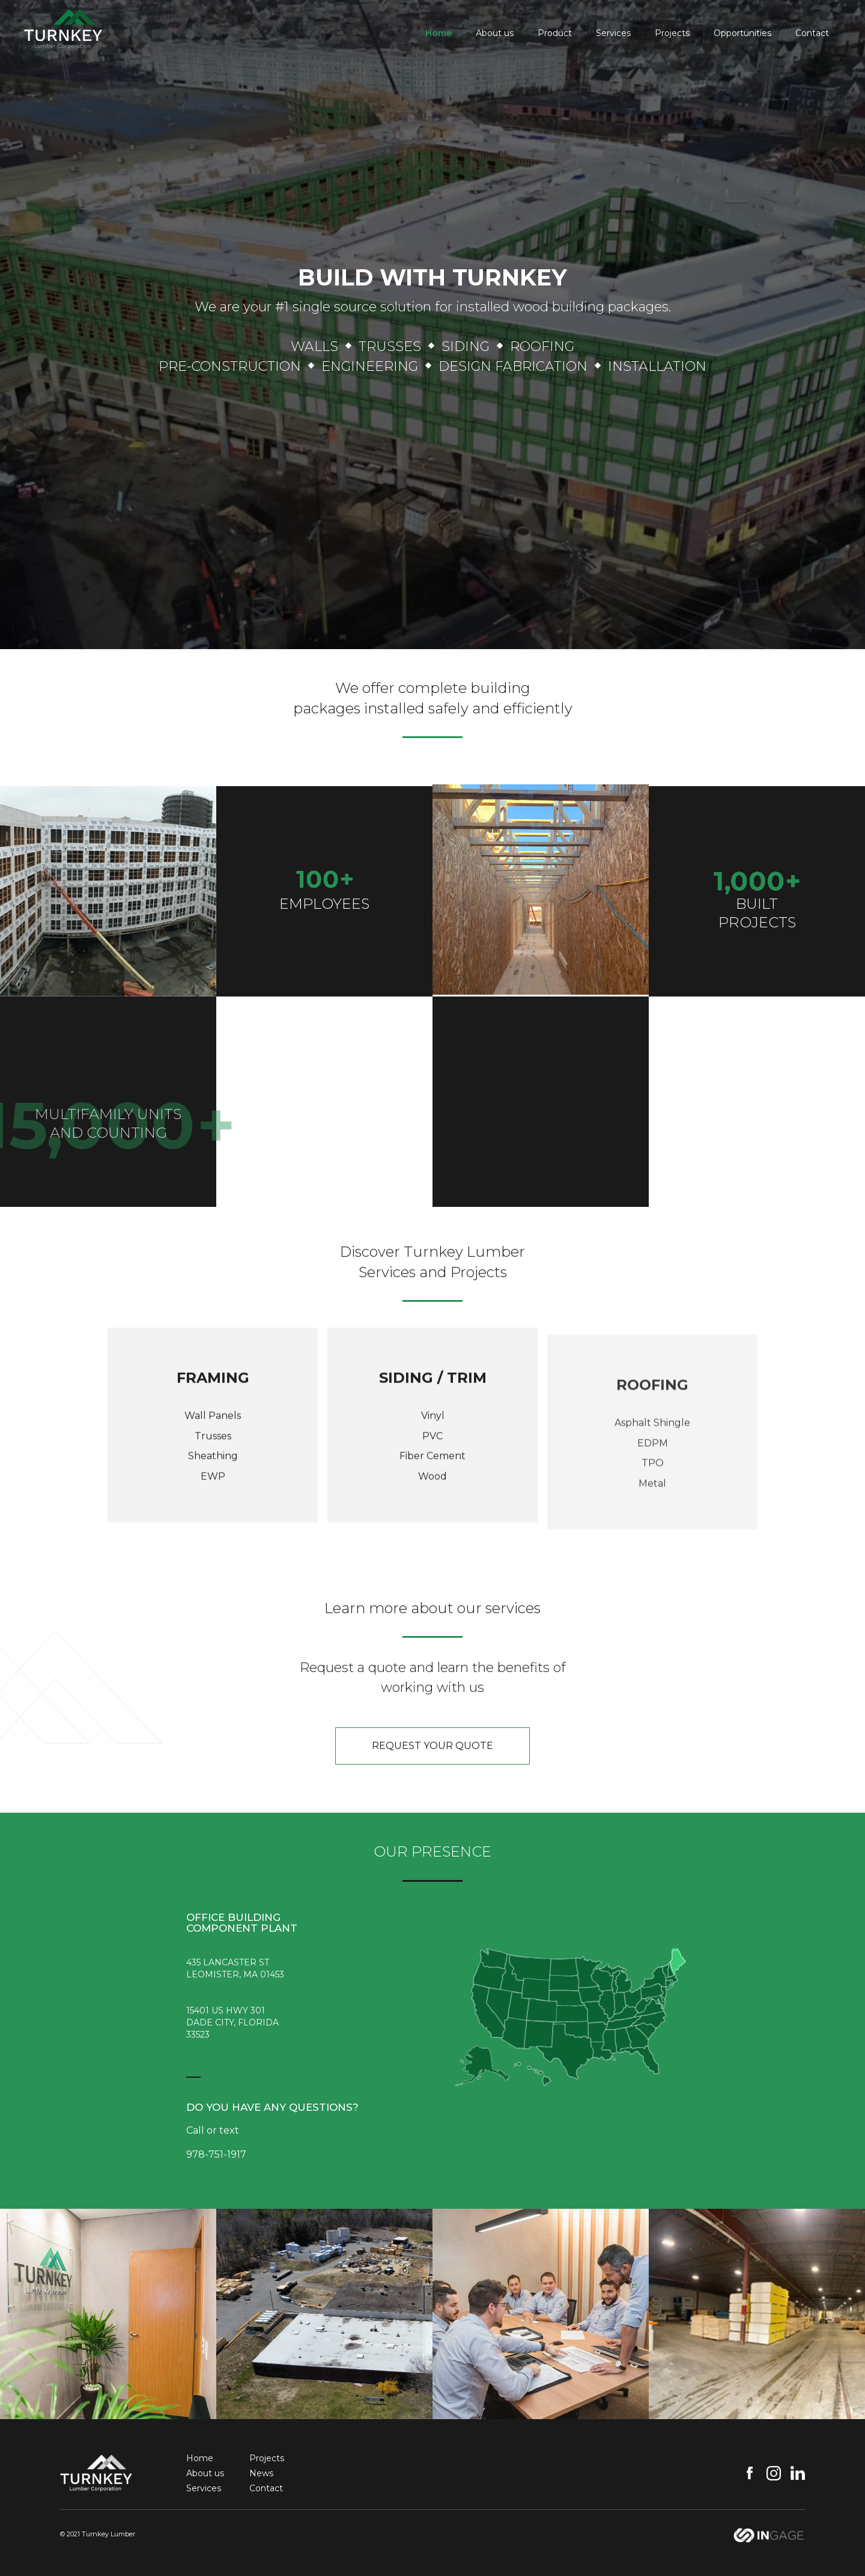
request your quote (432, 1745)
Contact (812, 33)
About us (495, 33)
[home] (63, 24)
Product (555, 33)
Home (438, 33)
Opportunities (742, 33)
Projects (672, 33)
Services (613, 33)
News (261, 2473)
